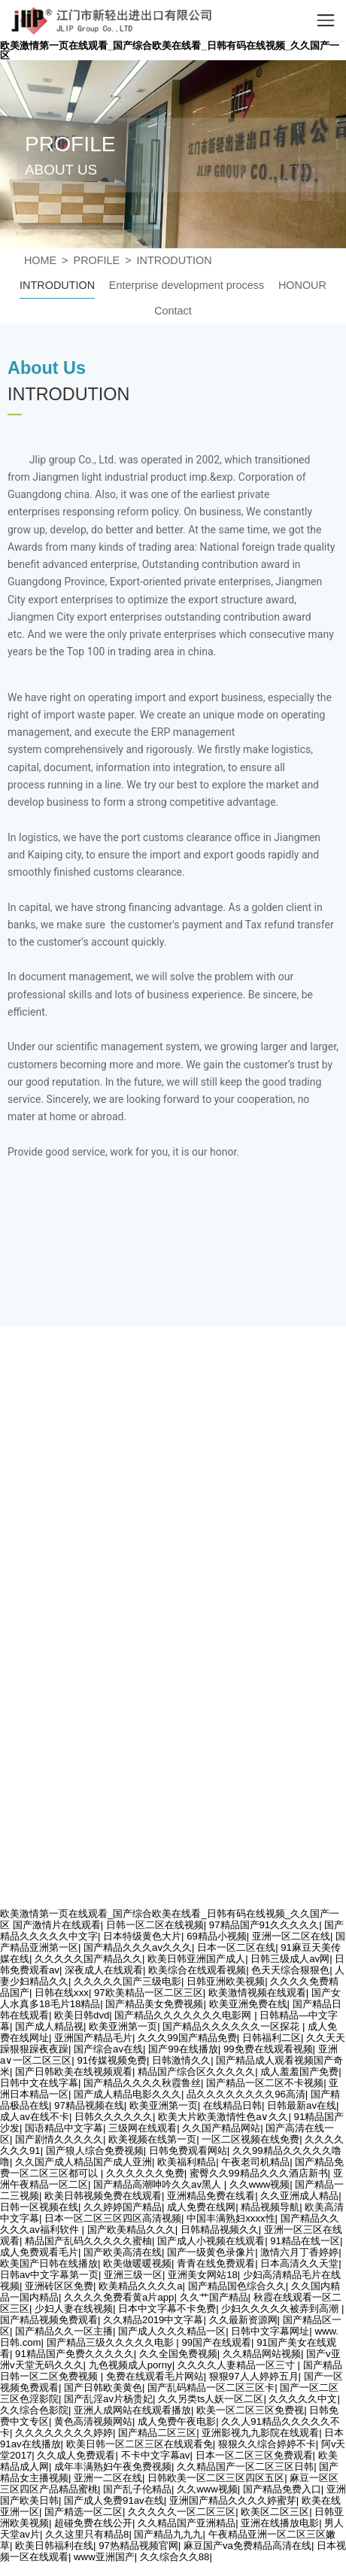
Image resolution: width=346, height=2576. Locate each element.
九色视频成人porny (130, 2365)
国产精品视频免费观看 (49, 2319)
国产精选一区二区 (83, 2511)
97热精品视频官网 (138, 2545)
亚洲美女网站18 (203, 2274)
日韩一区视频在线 (39, 2207)
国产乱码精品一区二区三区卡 (211, 2387)
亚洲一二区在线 (108, 2477)
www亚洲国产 (104, 2556)
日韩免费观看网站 (188, 2150)
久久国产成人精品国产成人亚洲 (83, 2161)
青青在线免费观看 (216, 2263)
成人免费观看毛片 (39, 2252)
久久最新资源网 (243, 2319)
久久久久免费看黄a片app (119, 2297)
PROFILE (97, 260)
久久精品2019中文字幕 (153, 2319)
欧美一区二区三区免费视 (250, 2410)
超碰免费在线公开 (93, 2523)
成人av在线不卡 (34, 2116)
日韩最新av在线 (301, 2105)
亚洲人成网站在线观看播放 (132, 2410)
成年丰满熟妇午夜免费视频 (112, 2466)
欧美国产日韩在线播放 (49, 2263)
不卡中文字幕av (155, 2455)
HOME (40, 260)
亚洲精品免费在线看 (211, 2195)
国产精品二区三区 (157, 2432)
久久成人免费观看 (76, 2455)
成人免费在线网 (201, 2207)
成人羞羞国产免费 (299, 2071)
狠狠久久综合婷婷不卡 (267, 2444)
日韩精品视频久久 (220, 2229)
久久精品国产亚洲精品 (186, 2523)
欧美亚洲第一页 (163, 2105)
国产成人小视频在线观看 (211, 2240)
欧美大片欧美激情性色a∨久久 (223, 2116)
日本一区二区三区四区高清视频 (112, 2218)
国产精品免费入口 (282, 2489)
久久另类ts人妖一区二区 (210, 2398)
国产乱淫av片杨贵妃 (108, 2398)
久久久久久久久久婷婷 (64, 2432)
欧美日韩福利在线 (54, 2545)
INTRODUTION (174, 260)
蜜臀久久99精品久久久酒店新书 (259, 2173)
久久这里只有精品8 (87, 2534)
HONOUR (302, 285)
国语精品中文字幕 (64, 2128)
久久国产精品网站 (221, 2128)
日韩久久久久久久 (113, 2116)
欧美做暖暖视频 (137, 2263)
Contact (173, 311)
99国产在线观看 (216, 2342)
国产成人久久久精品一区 (172, 2331)
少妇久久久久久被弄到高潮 (281, 2308)
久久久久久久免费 (145, 2173)
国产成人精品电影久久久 (127, 2094)
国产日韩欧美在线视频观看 (73, 2071)
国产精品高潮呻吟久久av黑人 (158, 2184)
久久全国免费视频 (178, 2353)
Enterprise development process (186, 285)
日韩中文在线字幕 (39, 2082)
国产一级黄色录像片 (211, 2252)
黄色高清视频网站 (93, 2421)
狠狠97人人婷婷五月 (254, 2376)
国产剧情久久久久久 (59, 2139)
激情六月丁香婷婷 (299, 2252)
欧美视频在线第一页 (152, 2139)
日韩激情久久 (181, 2060)
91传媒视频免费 (112, 2060)
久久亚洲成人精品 (299, 2195)
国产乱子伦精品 (137, 2489)
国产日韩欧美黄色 (103, 2387)
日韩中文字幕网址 (270, 2331)
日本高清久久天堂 (299, 2263)
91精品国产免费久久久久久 (74, 2353)
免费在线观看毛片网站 (155, 2376)
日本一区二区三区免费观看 (254, 2455)
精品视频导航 (270, 2207)
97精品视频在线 (89, 2105)
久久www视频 (259, 2184)
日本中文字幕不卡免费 (167, 2308)
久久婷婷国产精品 (122, 2207)
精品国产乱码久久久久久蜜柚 (88, 2240)
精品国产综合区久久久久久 (196, 2071)
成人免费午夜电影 (177, 2421)
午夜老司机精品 (255, 2161)
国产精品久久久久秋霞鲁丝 (142, 2082)
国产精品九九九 (168, 2534)
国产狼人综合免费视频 (95, 2150)
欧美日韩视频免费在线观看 (103, 2195)
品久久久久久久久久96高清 (246, 2094)
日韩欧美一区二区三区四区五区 (215, 2477)
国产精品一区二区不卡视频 (264, 2082)
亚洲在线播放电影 (280, 2523)
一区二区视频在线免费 (250, 2139)
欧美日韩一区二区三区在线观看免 (139, 2444)
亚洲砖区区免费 (59, 2286)
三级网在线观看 (142, 2128)
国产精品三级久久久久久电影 (112, 2342)
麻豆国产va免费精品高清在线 (247, 2545)
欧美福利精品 (186, 2161)
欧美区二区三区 (275, 2511)
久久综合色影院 (34, 2410)
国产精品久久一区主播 (64, 2331)
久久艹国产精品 (214, 2297)
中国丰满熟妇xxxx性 (231, 2218)
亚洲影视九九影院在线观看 (260, 2432)
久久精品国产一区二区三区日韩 (245, 2466)
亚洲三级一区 (133, 2274)
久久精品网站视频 (262, 2353)
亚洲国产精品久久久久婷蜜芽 (232, 2500)
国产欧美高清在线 (122, 2252)
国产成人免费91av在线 (114, 2500)
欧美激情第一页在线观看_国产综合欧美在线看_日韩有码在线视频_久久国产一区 (169, 50)
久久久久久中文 (303, 2398)
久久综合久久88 (175, 2556)
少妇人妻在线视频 (74, 2308)
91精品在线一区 (305, 2240)
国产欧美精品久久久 (131, 2229)
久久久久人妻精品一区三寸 (238, 2365)
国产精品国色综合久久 (237, 2286)
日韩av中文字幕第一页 (49, 2274)
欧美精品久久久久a (140, 2286)
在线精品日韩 (232, 2105)
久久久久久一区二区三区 (181, 2511)
